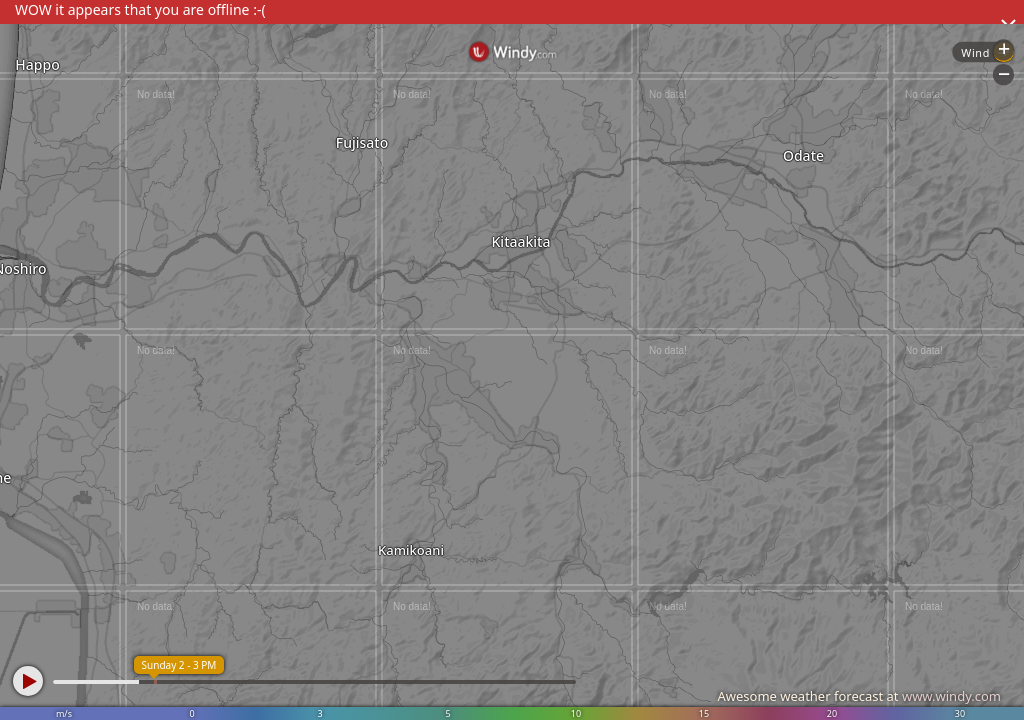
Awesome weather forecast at (859, 696)
